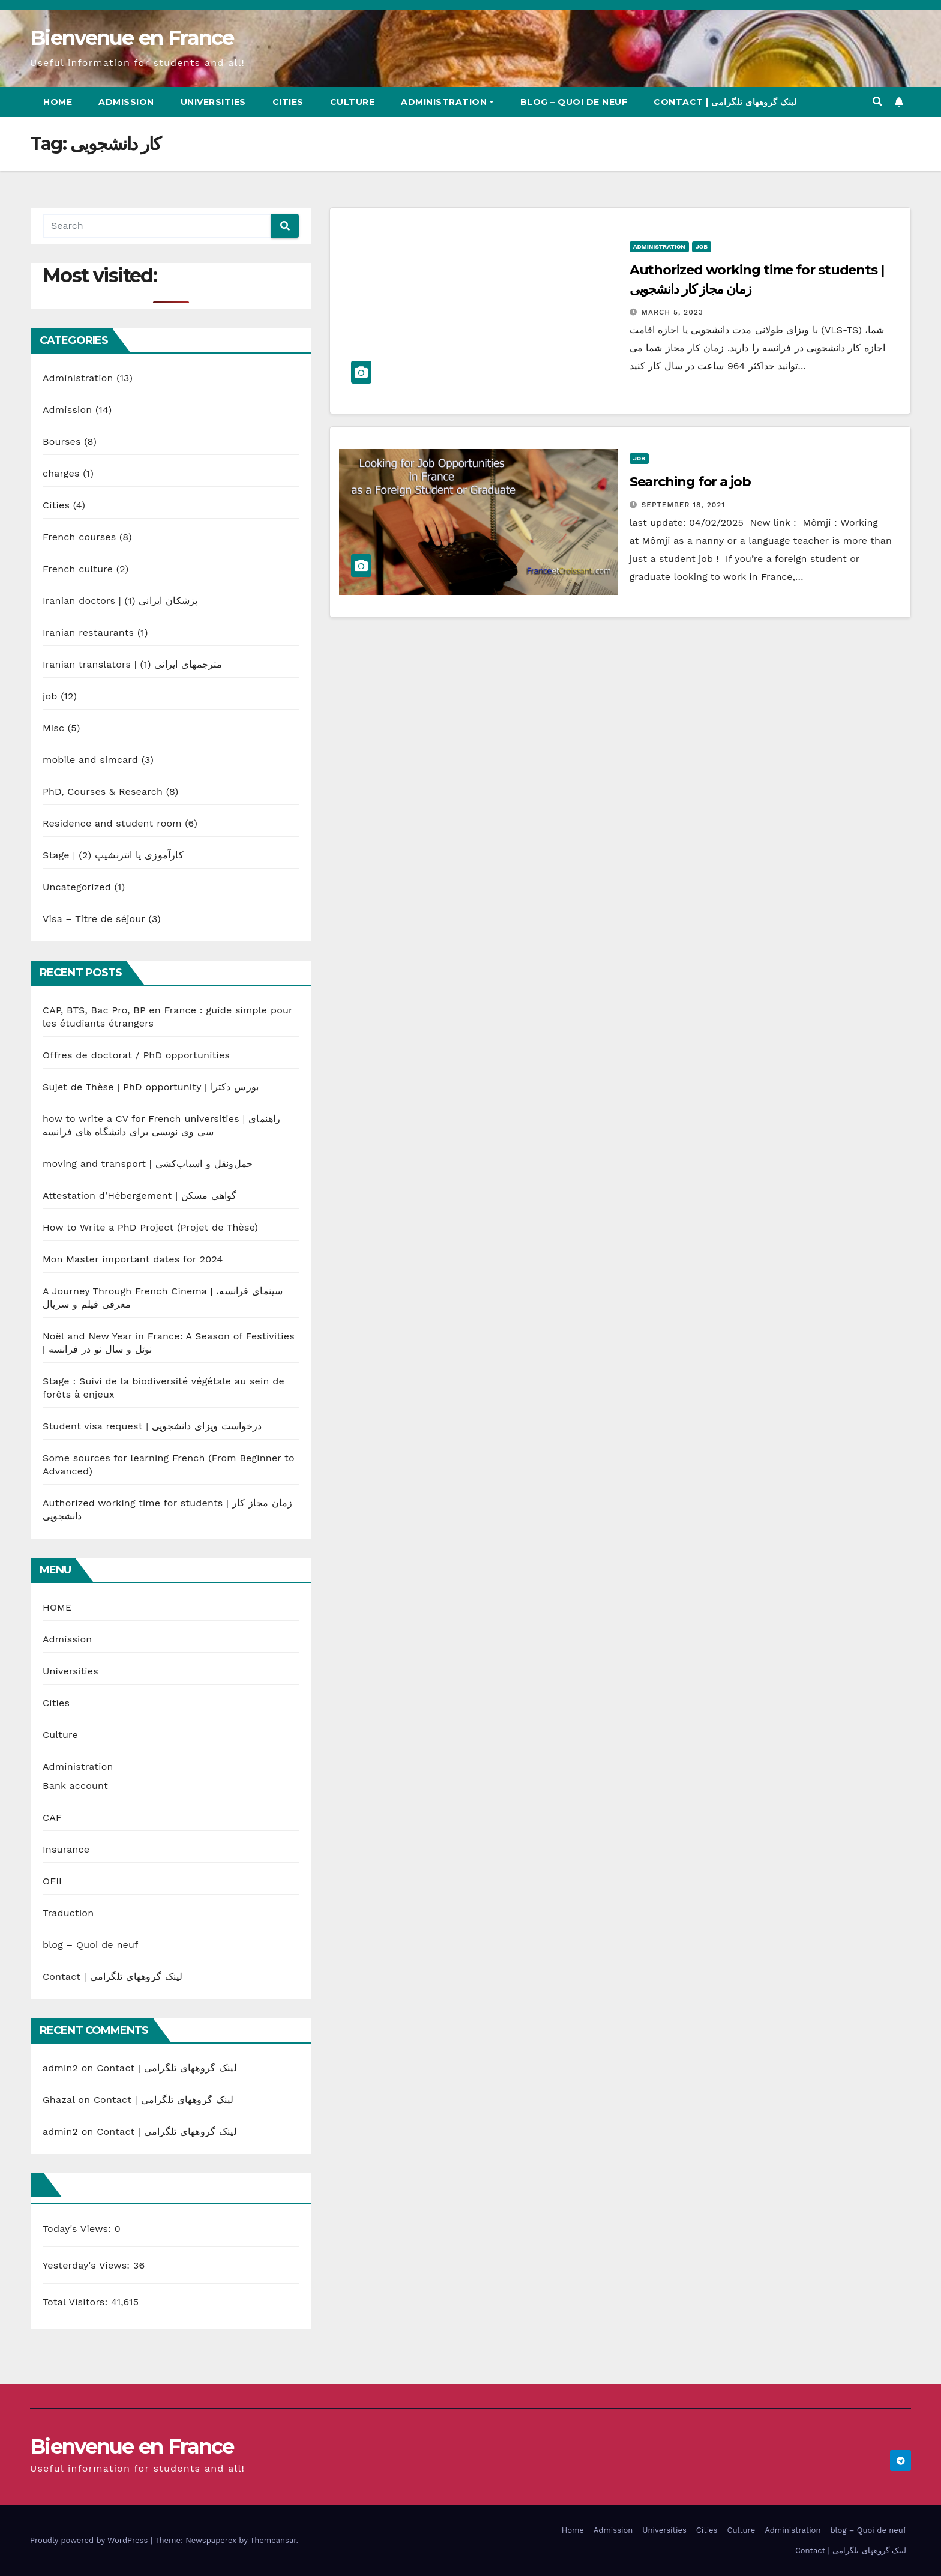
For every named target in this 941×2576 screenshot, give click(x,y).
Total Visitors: (77, 2302)
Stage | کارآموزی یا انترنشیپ (113, 855)
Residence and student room (112, 823)
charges (61, 473)
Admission (126, 102)
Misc (53, 728)
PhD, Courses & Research (103, 791)
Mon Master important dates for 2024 (133, 1259)
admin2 (60, 2068)
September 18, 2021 (684, 505)
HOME (57, 1607)
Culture (352, 102)
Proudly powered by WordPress (90, 2540)
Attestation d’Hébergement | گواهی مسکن (139, 1195)
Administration (447, 102)
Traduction (68, 1913)
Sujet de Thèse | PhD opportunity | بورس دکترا (151, 1087)
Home (57, 102)
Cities (288, 102)
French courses (79, 537)
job (50, 696)
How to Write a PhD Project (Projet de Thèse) (150, 1227)
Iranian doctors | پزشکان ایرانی (120, 600)
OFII (52, 1881)
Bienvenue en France (132, 37)
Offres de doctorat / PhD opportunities (136, 1055)
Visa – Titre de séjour (94, 919)
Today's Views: (79, 2228)
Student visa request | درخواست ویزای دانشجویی (152, 1426)
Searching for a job (690, 482)
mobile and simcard (90, 759)
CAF (52, 1817)
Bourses (62, 441)
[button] (877, 101)
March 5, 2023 (672, 312)
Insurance (66, 1849)
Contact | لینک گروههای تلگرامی (725, 102)
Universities (213, 102)
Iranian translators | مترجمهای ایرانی (133, 664)
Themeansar (273, 2540)
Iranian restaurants (88, 632)
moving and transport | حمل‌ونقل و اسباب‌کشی (148, 1163)
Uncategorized (77, 887)
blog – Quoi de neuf (574, 102)
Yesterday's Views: (88, 2265)
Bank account (75, 1785)
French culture (78, 569)
